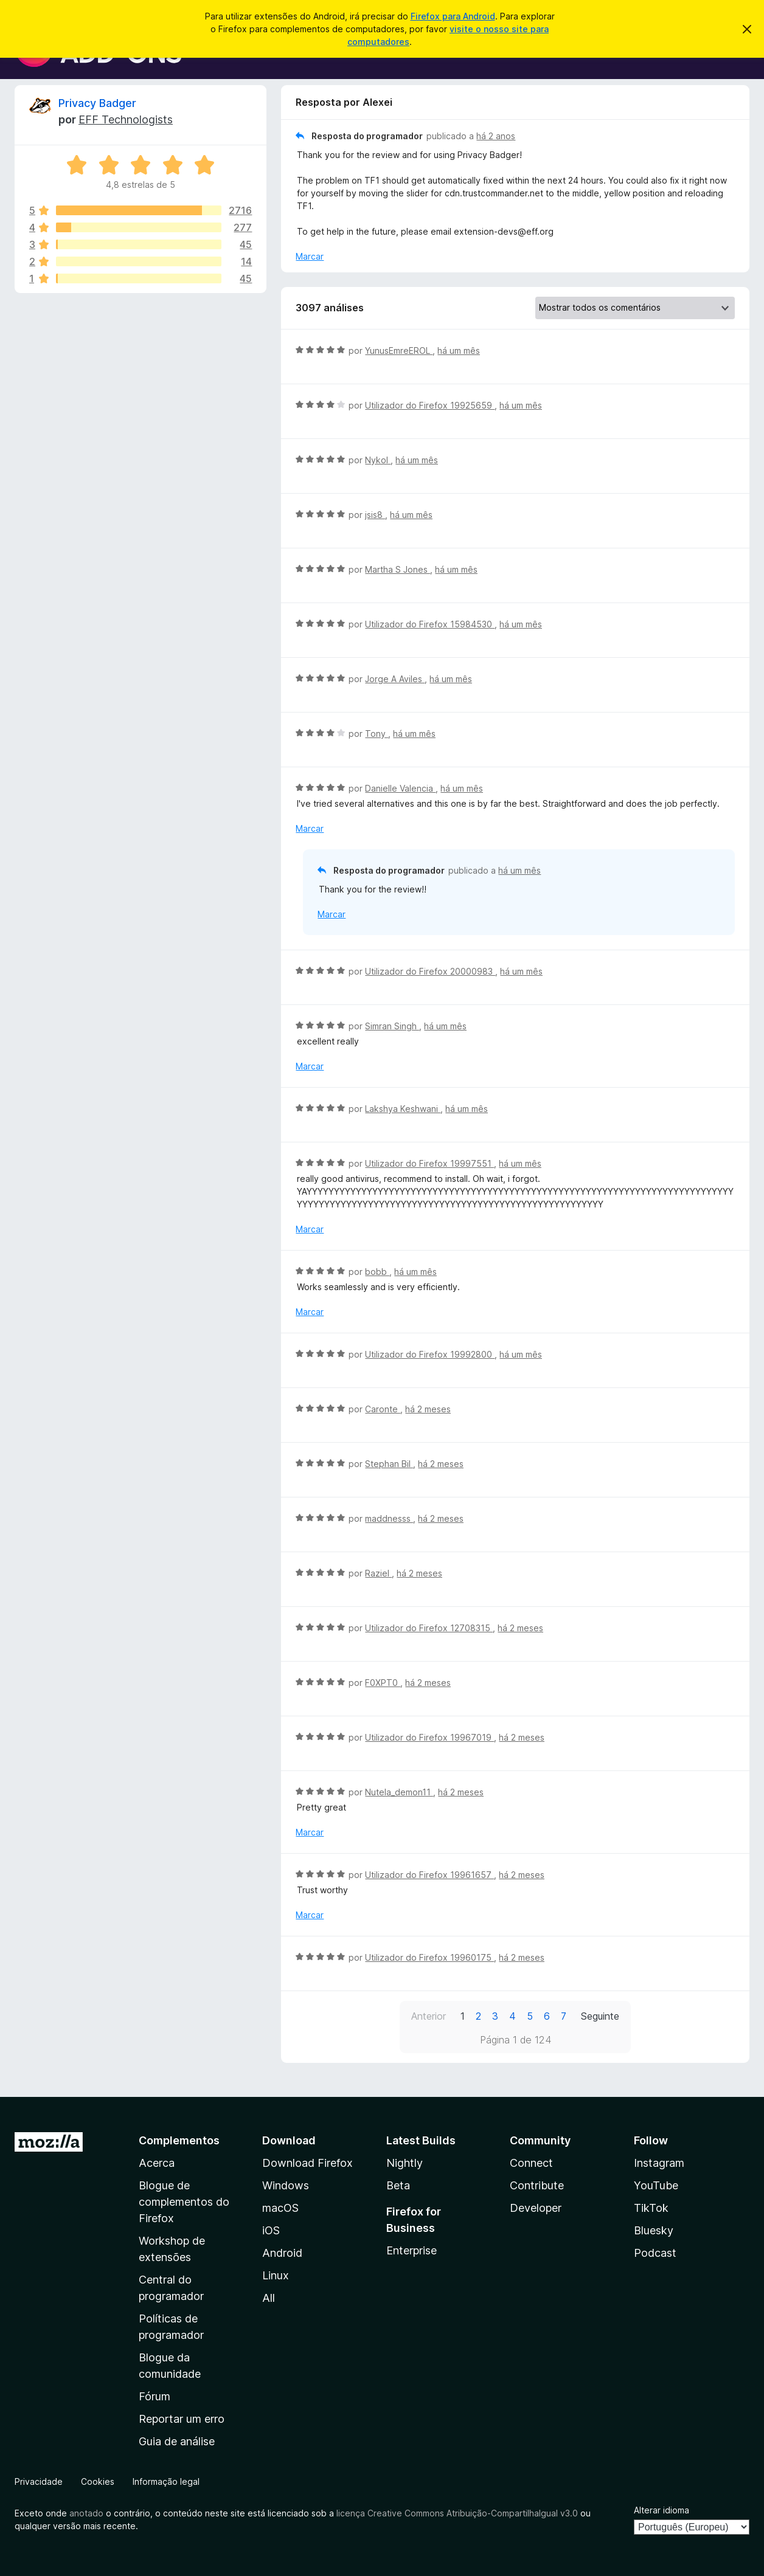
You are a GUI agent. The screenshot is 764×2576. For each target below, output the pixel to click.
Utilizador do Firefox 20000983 (430, 971)
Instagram (659, 2162)
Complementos (179, 2140)
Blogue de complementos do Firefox (184, 2202)
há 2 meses (428, 1409)
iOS (271, 2230)
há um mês (458, 350)
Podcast (655, 2252)
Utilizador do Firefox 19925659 (430, 405)
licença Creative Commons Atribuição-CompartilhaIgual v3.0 (457, 2513)
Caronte (382, 1409)
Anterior (428, 2016)
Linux (275, 2275)
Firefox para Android (453, 16)
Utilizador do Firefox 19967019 (429, 1737)
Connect (531, 2162)
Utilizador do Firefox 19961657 (429, 1875)
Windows (285, 2185)
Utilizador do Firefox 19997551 (429, 1163)
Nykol (378, 460)
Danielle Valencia (400, 788)
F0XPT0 (382, 1682)
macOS (280, 2207)
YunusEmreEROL (398, 350)
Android (282, 2252)
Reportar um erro (181, 2418)
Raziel (378, 1573)
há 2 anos (495, 136)
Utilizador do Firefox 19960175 (429, 1957)
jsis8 (375, 514)
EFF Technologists (125, 119)
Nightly (404, 2162)
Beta (398, 2185)
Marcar (310, 256)
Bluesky (653, 2230)
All (268, 2297)
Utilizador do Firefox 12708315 (429, 1628)
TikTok (651, 2207)
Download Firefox (307, 2162)
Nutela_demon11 (399, 1792)
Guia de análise (177, 2441)
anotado (86, 2513)
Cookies (97, 2481)
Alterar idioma (661, 2510)
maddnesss (389, 1518)
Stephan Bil (389, 1464)
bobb (377, 1271)
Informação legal (166, 2481)
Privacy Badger (97, 103)
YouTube (656, 2185)
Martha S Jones (397, 569)
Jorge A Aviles (395, 679)
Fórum (154, 2396)
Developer (535, 2207)
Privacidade (39, 2481)
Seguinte (600, 2016)
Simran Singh (392, 1026)
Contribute (537, 2185)
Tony (376, 733)
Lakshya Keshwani (402, 1108)
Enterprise (411, 2250)
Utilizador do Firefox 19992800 (430, 1354)
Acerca (157, 2162)
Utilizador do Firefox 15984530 (430, 624)
